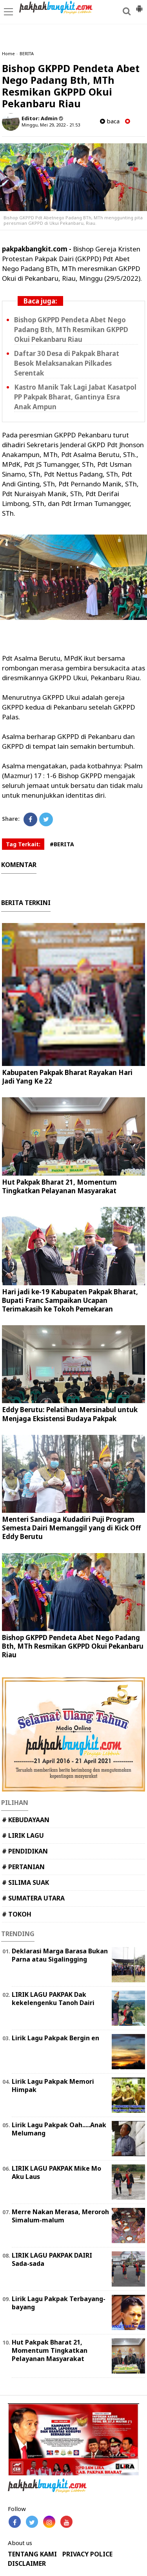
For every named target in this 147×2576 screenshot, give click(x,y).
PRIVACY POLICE (87, 2554)
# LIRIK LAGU (23, 1835)
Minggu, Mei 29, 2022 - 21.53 (51, 125)
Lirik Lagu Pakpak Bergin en (55, 2038)
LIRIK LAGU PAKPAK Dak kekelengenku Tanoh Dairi (53, 1998)
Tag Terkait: (23, 844)
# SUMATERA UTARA (33, 1898)
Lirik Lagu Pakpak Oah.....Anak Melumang (59, 2129)
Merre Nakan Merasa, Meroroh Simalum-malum (60, 2215)
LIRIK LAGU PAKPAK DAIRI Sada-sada (52, 2259)
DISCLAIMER (27, 2564)
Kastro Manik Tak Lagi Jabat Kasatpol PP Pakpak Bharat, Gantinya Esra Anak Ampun (75, 397)
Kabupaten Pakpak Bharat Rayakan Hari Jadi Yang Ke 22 (67, 1077)
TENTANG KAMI (32, 2554)
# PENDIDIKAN (25, 1851)
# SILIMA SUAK (25, 1882)
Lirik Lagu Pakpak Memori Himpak (53, 2085)
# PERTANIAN (23, 1866)
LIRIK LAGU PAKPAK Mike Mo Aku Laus (56, 2172)
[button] (139, 5)
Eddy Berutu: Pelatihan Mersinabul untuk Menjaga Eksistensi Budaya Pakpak (70, 1414)
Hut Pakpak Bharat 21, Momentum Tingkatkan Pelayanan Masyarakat (59, 1186)
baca (110, 121)
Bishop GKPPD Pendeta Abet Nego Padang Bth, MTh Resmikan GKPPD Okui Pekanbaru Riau (71, 329)
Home (8, 53)
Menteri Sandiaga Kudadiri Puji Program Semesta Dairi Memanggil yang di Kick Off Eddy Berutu (71, 1528)
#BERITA (62, 844)
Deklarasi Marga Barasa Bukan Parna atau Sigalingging (60, 1955)
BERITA (27, 53)
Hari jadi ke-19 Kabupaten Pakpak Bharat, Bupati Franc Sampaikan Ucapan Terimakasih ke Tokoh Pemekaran (70, 1300)
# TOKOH (16, 1914)
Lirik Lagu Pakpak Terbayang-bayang (58, 2302)
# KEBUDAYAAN (25, 1819)
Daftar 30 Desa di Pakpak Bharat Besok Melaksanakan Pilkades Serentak (66, 363)
